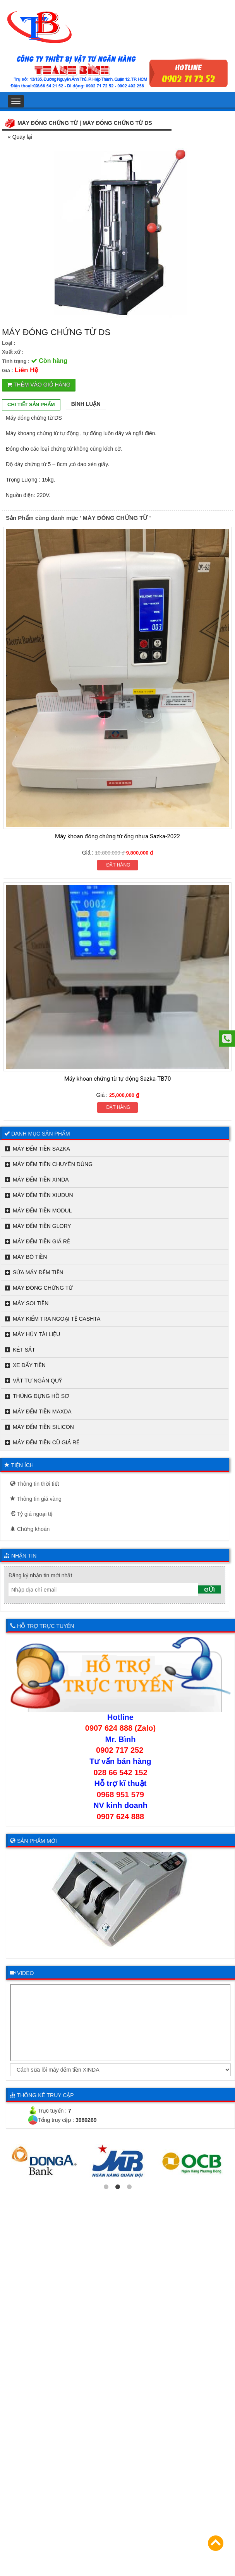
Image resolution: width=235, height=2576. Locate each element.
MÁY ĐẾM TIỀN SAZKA (41, 1149)
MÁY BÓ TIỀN (30, 1257)
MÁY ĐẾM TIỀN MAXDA (42, 1411)
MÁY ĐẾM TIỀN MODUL (42, 1210)
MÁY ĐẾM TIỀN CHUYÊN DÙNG (53, 1164)
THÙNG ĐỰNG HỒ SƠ (41, 1396)
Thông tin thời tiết (34, 1484)
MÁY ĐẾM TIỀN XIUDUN (43, 1195)
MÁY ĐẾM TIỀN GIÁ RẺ (41, 1241)
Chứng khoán (30, 1529)
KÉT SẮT (24, 1350)
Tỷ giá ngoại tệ (31, 1514)
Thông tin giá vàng (36, 1499)
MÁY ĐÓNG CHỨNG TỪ (43, 1288)
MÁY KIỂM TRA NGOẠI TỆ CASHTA (56, 1319)
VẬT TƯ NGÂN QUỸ (37, 1380)
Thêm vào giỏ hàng (38, 384)
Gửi (209, 1589)
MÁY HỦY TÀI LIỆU (36, 1334)
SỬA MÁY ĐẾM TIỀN (38, 1272)
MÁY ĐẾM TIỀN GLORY (42, 1226)
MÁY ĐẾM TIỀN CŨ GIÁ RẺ (46, 1442)
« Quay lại (20, 137)
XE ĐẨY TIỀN (29, 1365)
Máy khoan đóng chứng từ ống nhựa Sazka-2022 (117, 836)
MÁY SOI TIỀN (30, 1303)
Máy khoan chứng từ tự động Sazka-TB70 (117, 1078)
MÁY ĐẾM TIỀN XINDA (41, 1179)
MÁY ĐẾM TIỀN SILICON (43, 1427)
